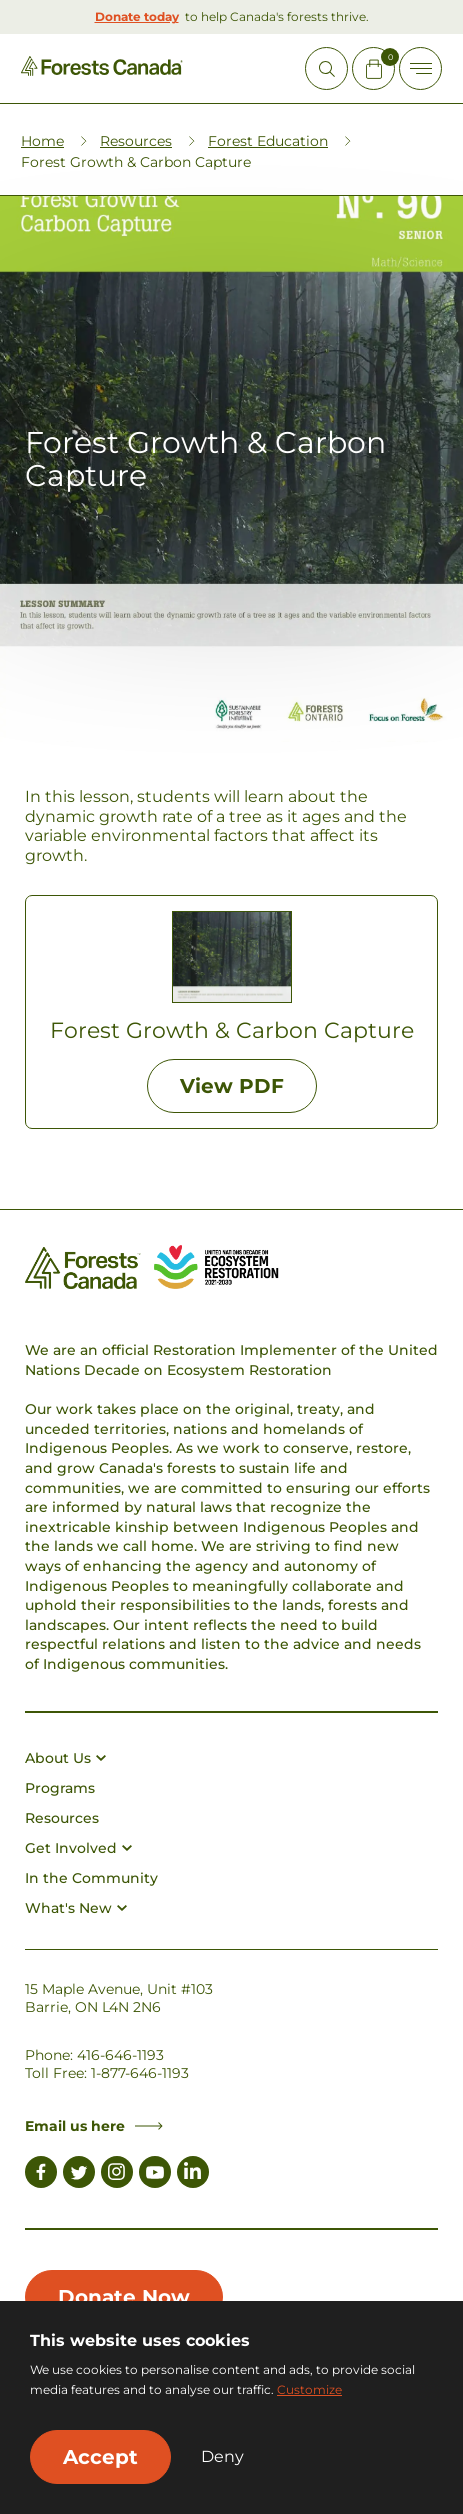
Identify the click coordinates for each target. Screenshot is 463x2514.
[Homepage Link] (102, 70)
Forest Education (268, 141)
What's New (76, 1908)
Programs (60, 1788)
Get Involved (78, 1848)
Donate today (137, 16)
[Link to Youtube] (155, 2175)
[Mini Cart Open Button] (373, 68)
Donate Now (124, 2297)
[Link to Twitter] (79, 2175)
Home (42, 141)
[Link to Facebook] (41, 2175)
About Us (65, 1758)
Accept (100, 2457)
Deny (222, 2457)
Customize (309, 2389)
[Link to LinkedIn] (193, 2175)
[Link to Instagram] (117, 2175)
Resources (136, 141)
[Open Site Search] (326, 68)
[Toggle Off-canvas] (420, 68)
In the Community (91, 1878)
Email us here (94, 2126)
